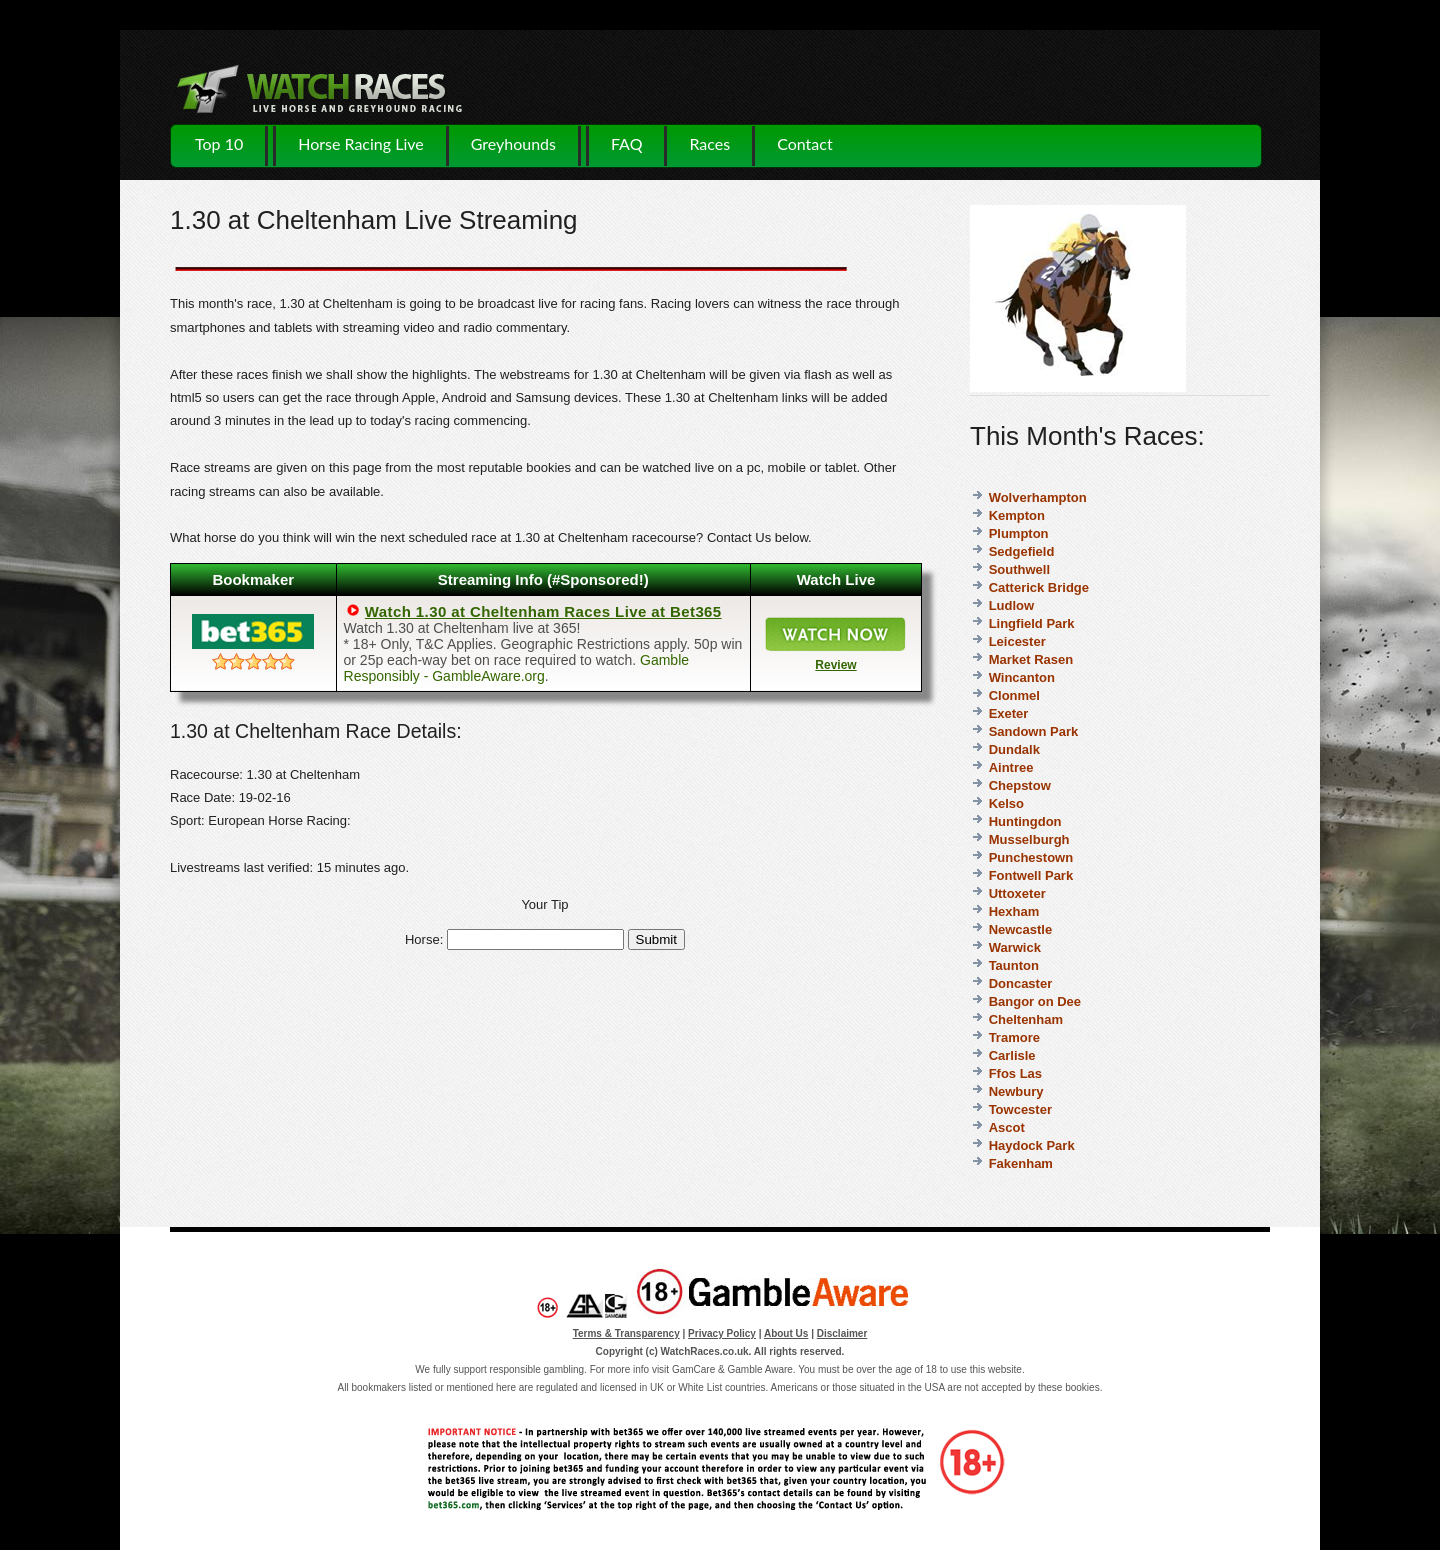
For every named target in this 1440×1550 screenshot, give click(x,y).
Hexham (1014, 911)
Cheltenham (1026, 1019)
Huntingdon (1025, 821)
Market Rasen (1031, 659)
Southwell (1019, 569)
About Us (786, 1333)
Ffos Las (1015, 1073)
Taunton (1014, 965)
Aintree (1011, 767)
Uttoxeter (1017, 893)
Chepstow (1020, 785)
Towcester (1020, 1109)
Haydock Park (1032, 1145)
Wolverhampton (1038, 497)
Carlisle (1012, 1055)
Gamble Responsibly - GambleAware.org (517, 668)
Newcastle (1021, 929)
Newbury (1016, 1091)
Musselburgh (1029, 839)
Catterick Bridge (1039, 587)
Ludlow (1012, 605)
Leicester (1017, 641)
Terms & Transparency (626, 1333)
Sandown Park (1034, 731)
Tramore (1014, 1037)
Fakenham (1021, 1163)
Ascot (1007, 1127)
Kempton (1017, 515)
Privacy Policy (722, 1333)
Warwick (1015, 947)
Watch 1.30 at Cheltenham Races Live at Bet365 (543, 611)
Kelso (1006, 803)
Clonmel (1014, 695)
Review (835, 665)
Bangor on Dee (1035, 1001)
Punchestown (1031, 857)
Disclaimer (842, 1333)
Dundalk (1014, 749)
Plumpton (1019, 533)
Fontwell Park (1031, 875)
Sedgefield (1022, 551)
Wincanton (1022, 677)
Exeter (1009, 713)
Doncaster (1021, 983)
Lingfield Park (1032, 623)
